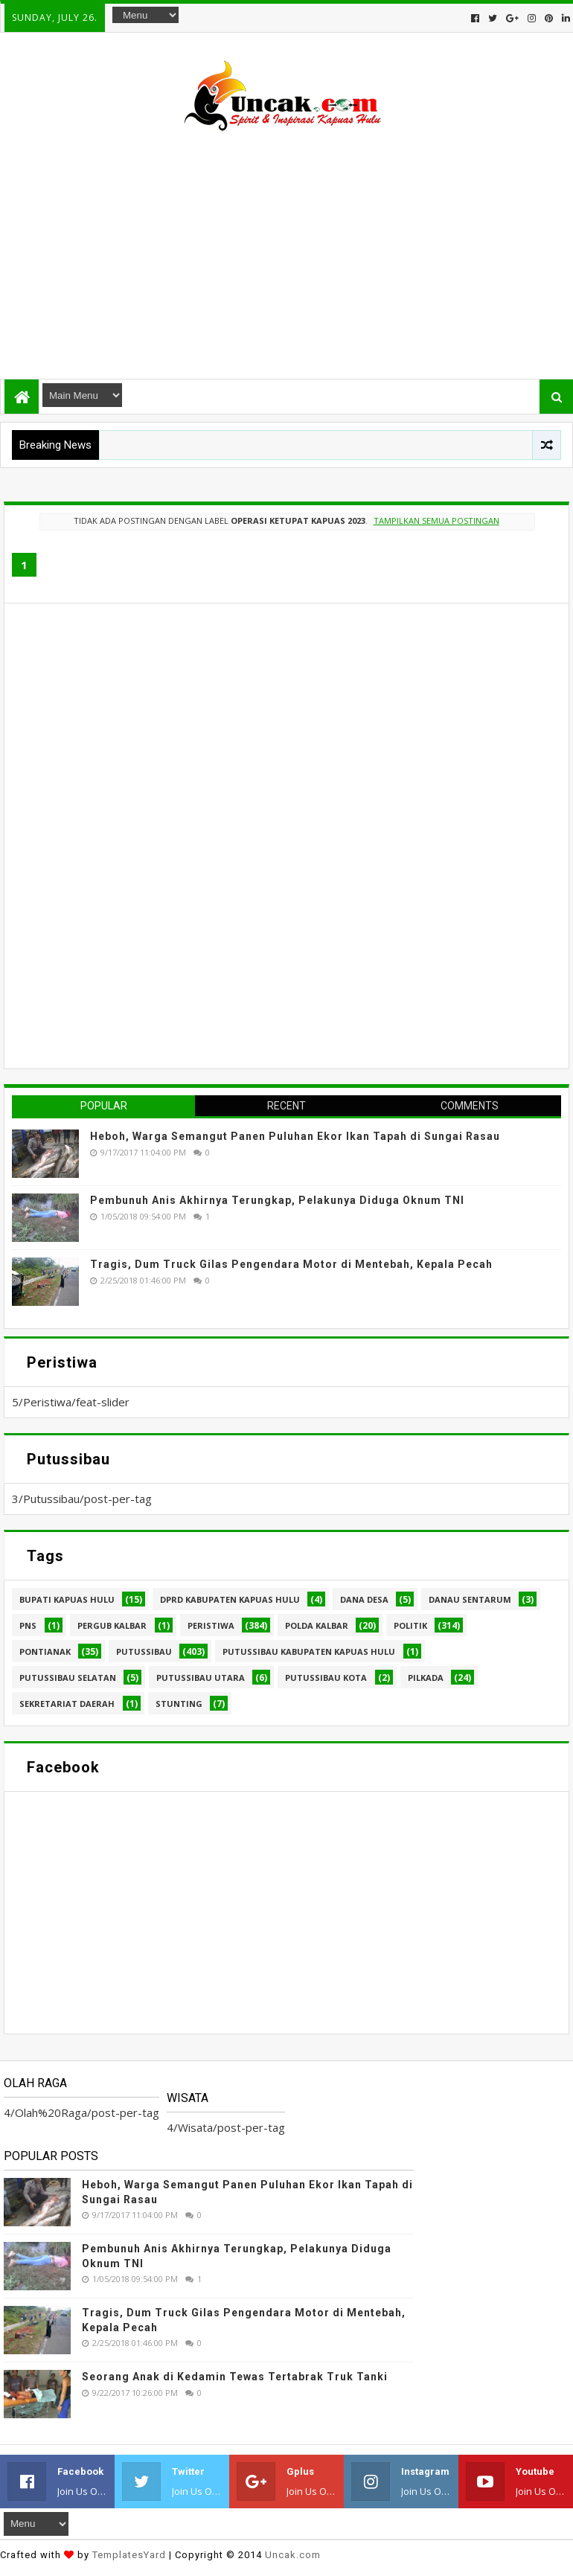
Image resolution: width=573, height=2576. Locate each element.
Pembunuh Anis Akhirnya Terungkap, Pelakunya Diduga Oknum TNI (277, 1200)
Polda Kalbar (316, 1625)
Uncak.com (293, 2554)
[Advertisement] (286, 248)
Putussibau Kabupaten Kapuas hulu (309, 1651)
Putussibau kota (326, 1677)
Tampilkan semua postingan (436, 520)
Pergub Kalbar (112, 1625)
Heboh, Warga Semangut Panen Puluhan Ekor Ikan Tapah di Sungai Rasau (295, 1136)
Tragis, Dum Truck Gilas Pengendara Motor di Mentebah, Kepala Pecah (291, 1264)
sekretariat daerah (67, 1703)
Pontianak (45, 1651)
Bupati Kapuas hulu (67, 1599)
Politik (410, 1625)
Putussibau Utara (200, 1677)
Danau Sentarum (470, 1599)
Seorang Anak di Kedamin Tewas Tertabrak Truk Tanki (235, 2377)
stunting (179, 1703)
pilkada (426, 1677)
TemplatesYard (129, 2554)
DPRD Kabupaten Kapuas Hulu (230, 1599)
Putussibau (144, 1651)
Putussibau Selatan (67, 1677)
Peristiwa (211, 1625)
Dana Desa (364, 1599)
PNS (27, 1625)
